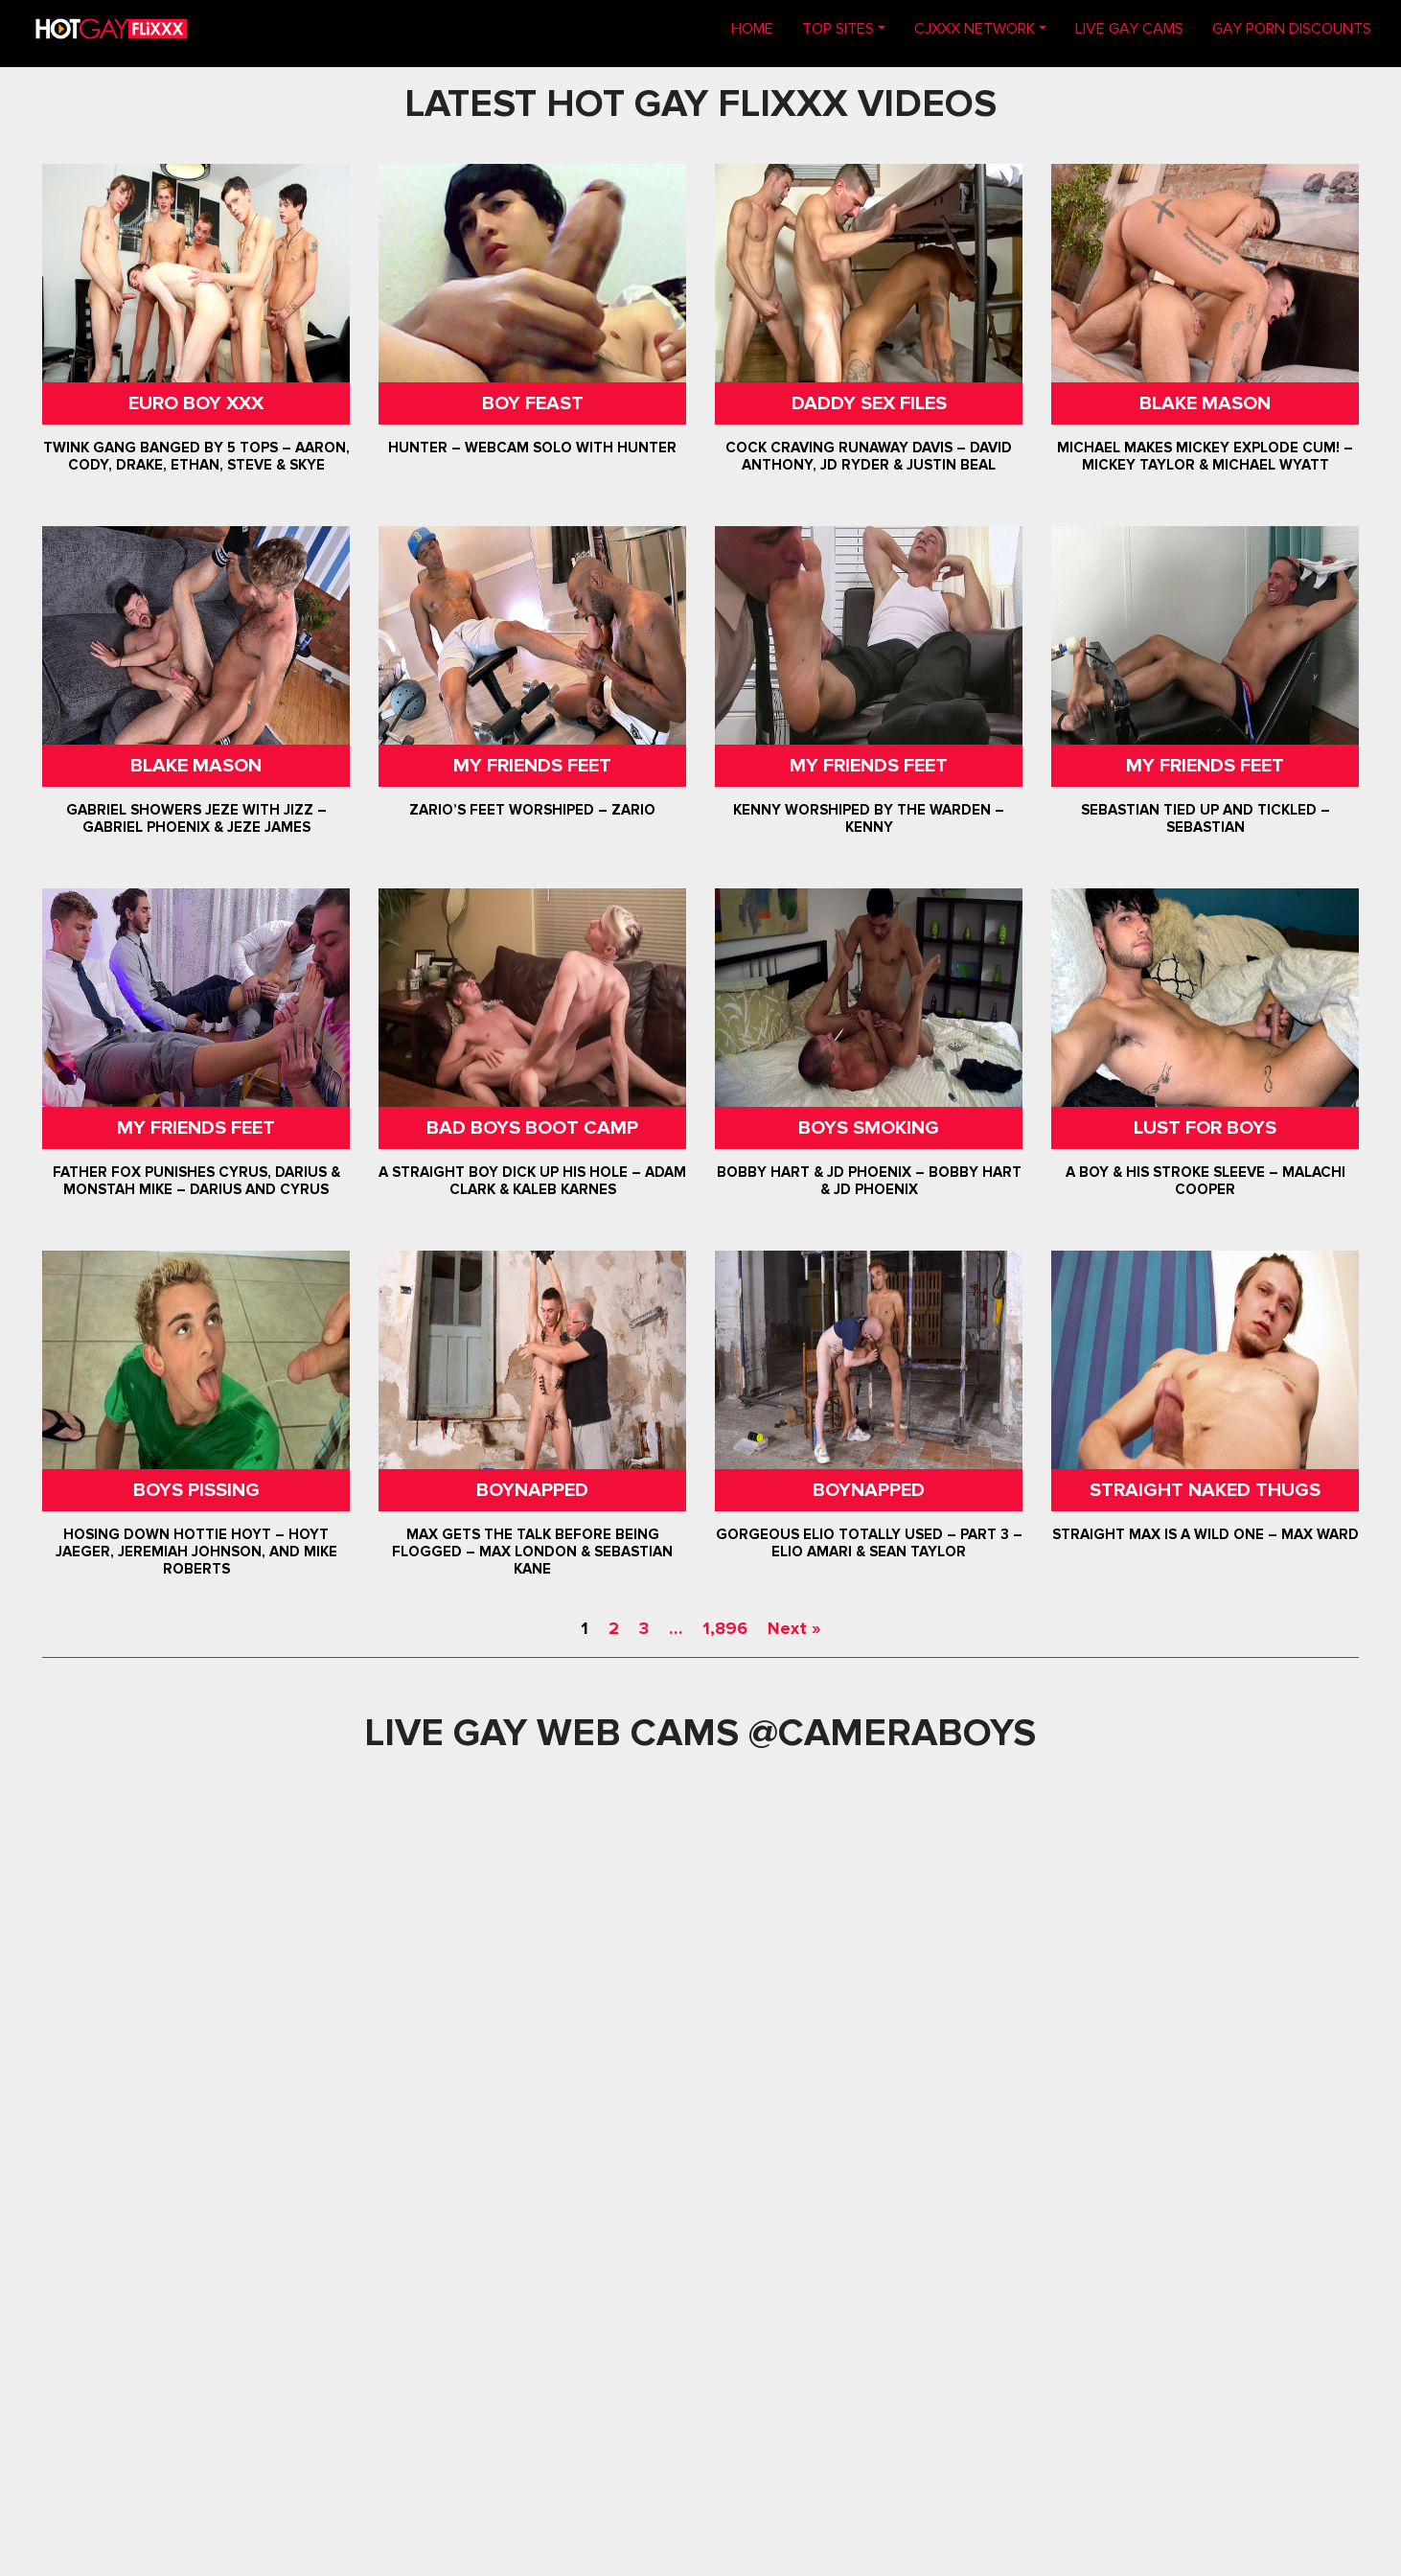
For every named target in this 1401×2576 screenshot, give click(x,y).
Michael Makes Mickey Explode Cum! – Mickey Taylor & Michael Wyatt (1205, 456)
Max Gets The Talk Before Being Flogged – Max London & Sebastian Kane (532, 1551)
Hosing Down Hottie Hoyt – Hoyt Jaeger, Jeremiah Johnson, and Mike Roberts (195, 1551)
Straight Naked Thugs (1205, 1490)
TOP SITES (838, 28)
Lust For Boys (1205, 1127)
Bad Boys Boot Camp (532, 1127)
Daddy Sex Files (869, 403)
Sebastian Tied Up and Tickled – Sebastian (1205, 818)
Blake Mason (1205, 403)
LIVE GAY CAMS (1129, 28)
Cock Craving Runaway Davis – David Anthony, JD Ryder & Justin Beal (868, 456)
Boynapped (532, 1490)
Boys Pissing (195, 1490)
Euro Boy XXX (196, 403)
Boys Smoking (868, 1127)
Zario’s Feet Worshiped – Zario (532, 809)
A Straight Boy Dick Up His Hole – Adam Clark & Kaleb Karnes (532, 1180)
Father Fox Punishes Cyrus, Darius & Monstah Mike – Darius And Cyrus (195, 1180)
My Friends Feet (532, 765)
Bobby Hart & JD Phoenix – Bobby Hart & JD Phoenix (869, 1180)
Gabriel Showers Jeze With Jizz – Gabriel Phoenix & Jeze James (195, 818)
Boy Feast (532, 403)
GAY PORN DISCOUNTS (1291, 28)
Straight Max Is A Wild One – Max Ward (1205, 1534)
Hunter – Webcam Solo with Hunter (532, 447)
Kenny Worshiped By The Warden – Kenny (868, 818)
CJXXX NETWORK (974, 28)
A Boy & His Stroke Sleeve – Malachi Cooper (1205, 1180)
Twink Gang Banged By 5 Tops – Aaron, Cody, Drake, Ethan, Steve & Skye (195, 456)
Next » (794, 1628)
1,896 (724, 1628)
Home (759, 27)
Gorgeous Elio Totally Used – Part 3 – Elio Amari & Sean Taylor (869, 1543)
